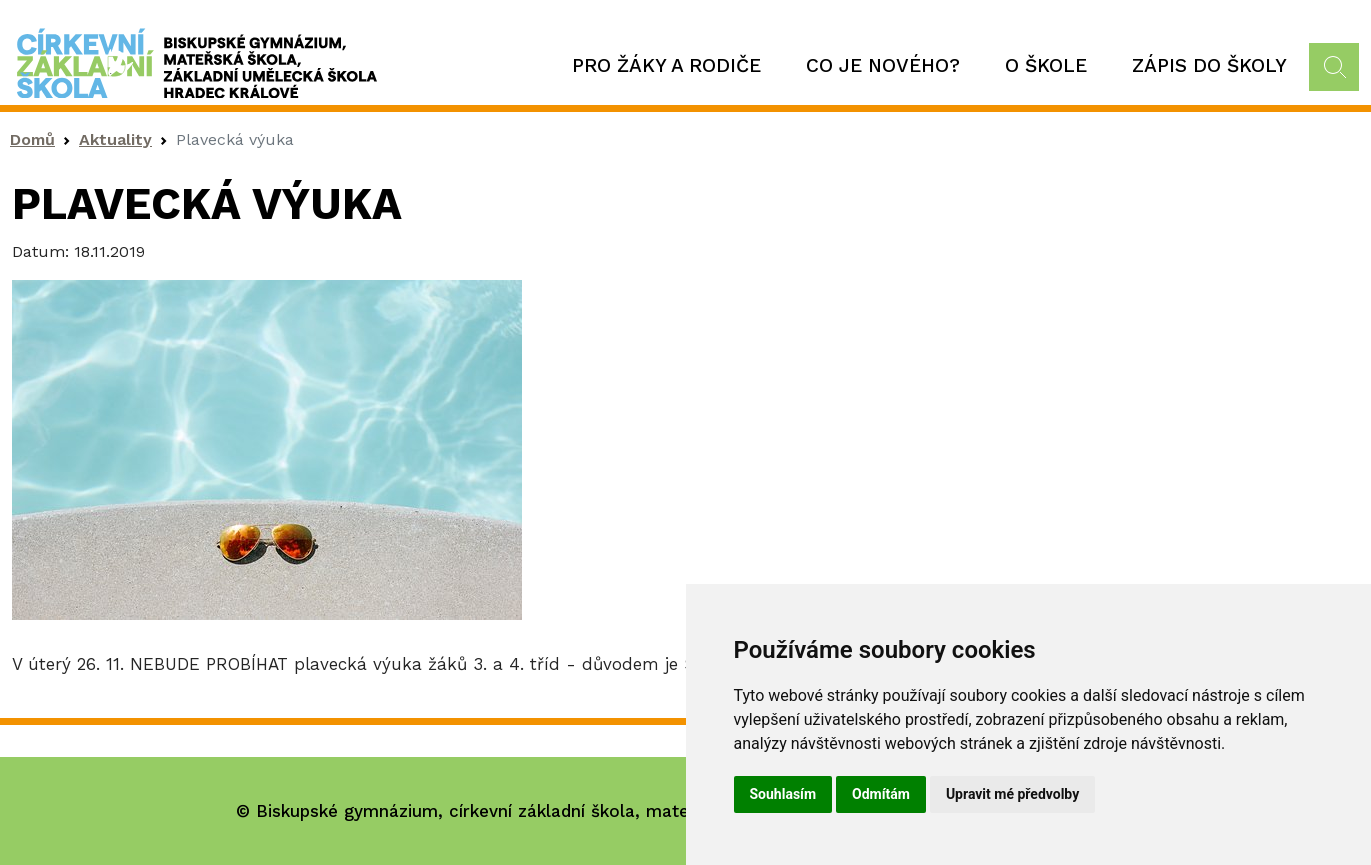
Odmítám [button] (881, 794)
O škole (1046, 65)
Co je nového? (883, 65)
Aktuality (115, 139)
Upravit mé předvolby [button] (1012, 794)
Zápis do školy (1209, 65)
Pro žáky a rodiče (666, 65)
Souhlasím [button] (783, 794)
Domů (32, 139)
